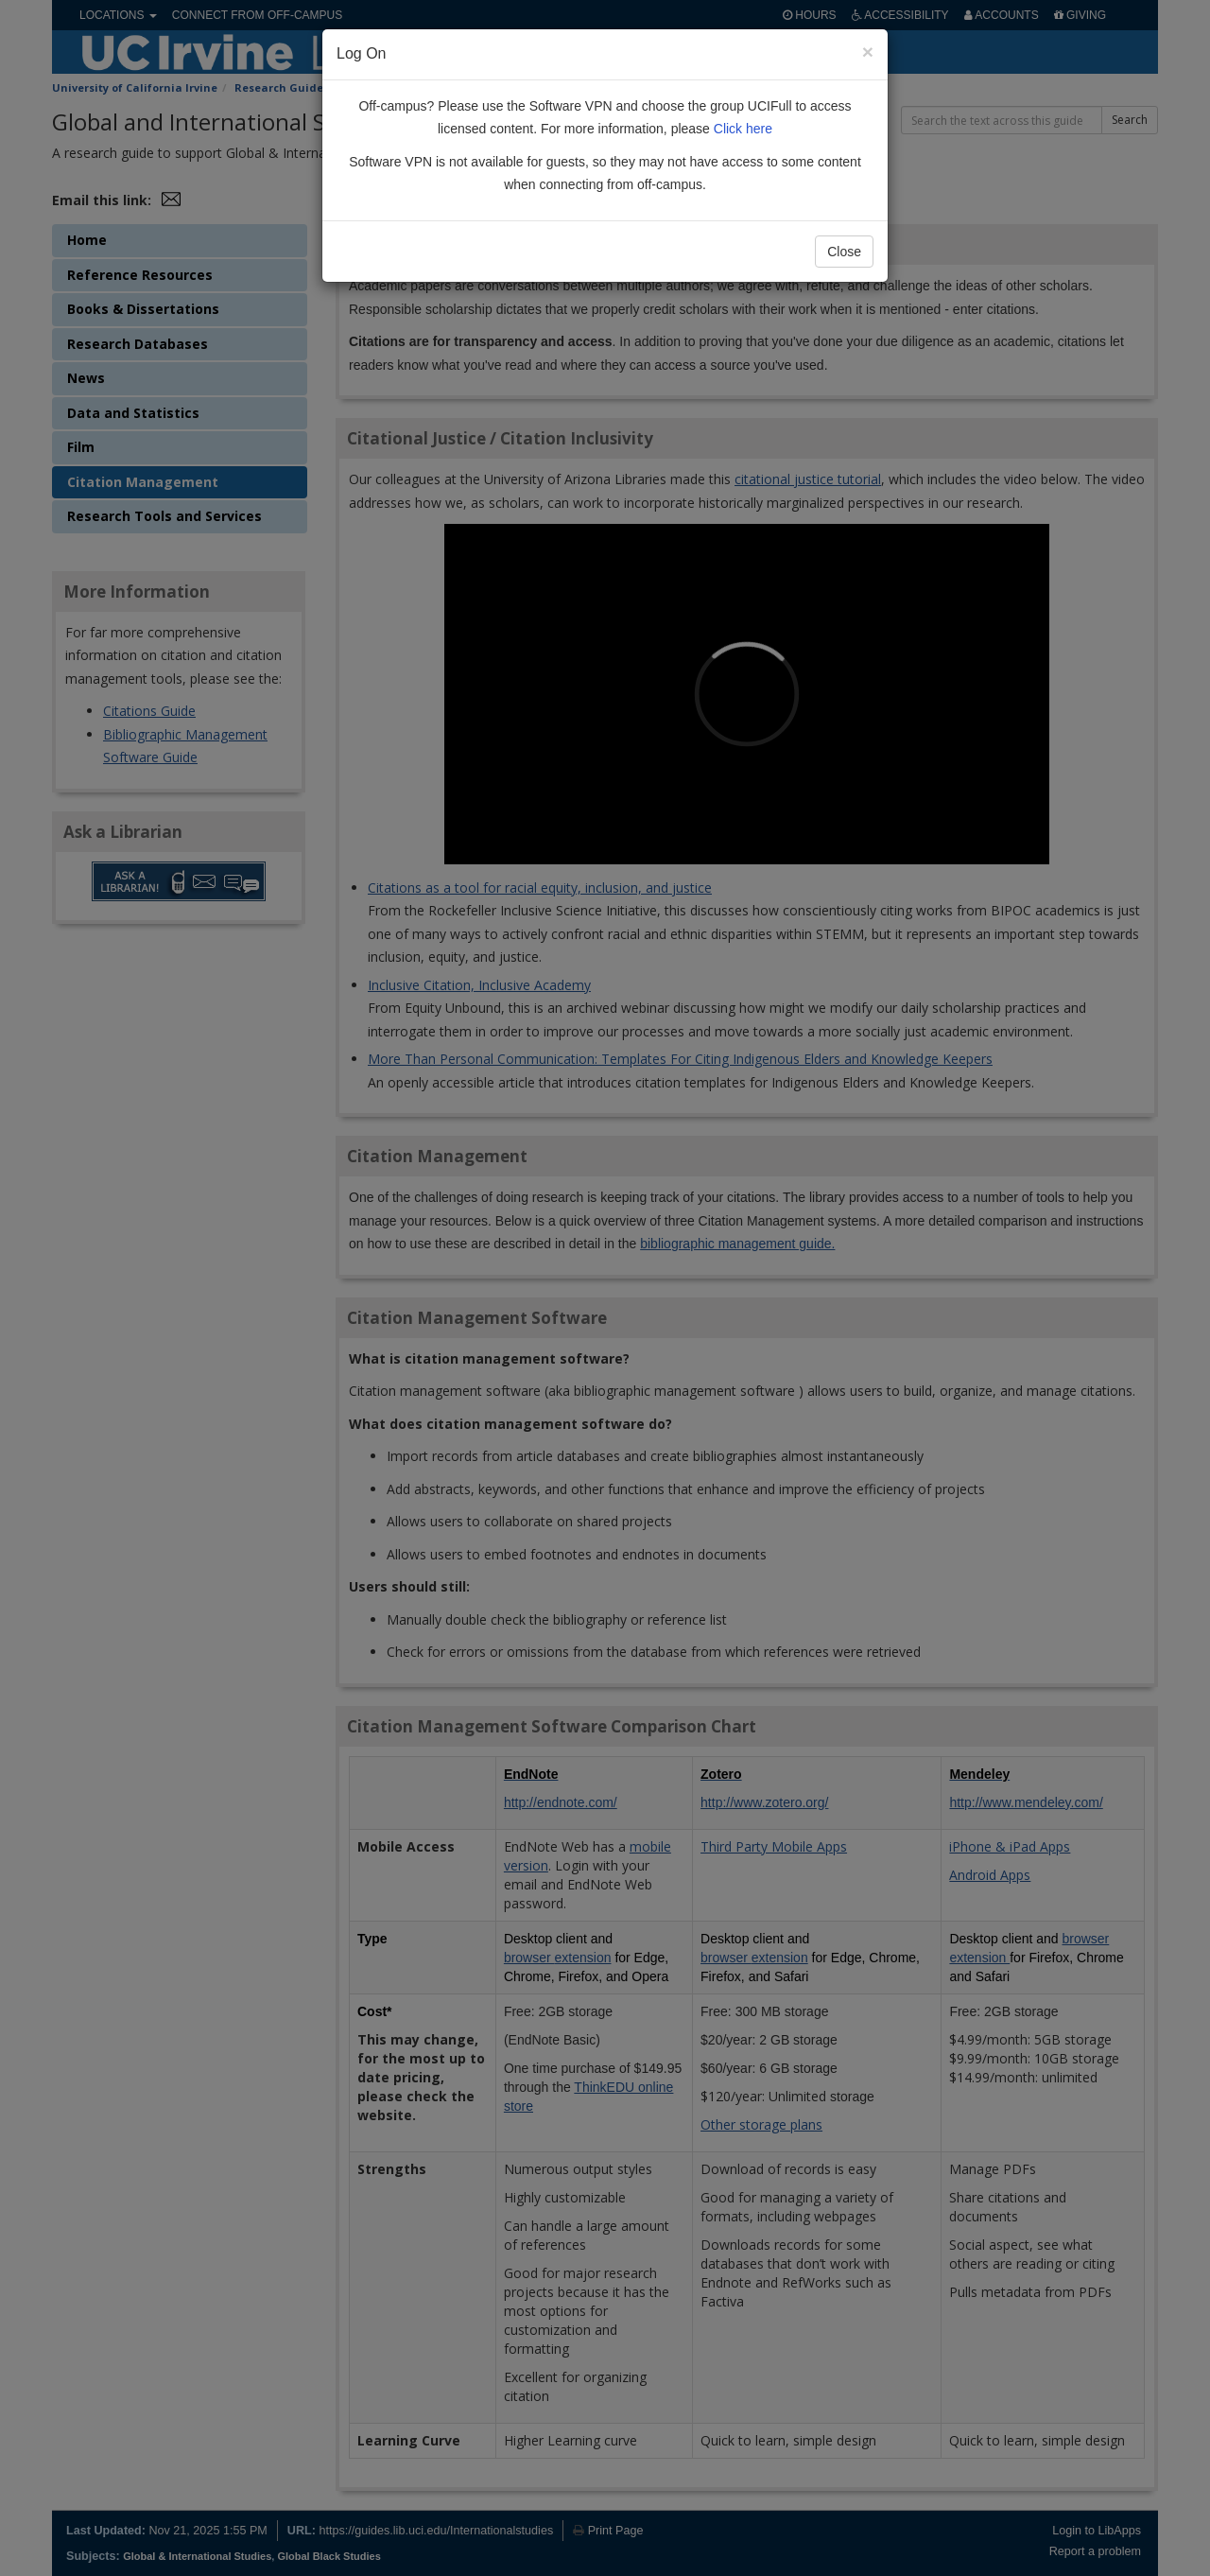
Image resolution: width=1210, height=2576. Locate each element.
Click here (743, 128)
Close (844, 251)
